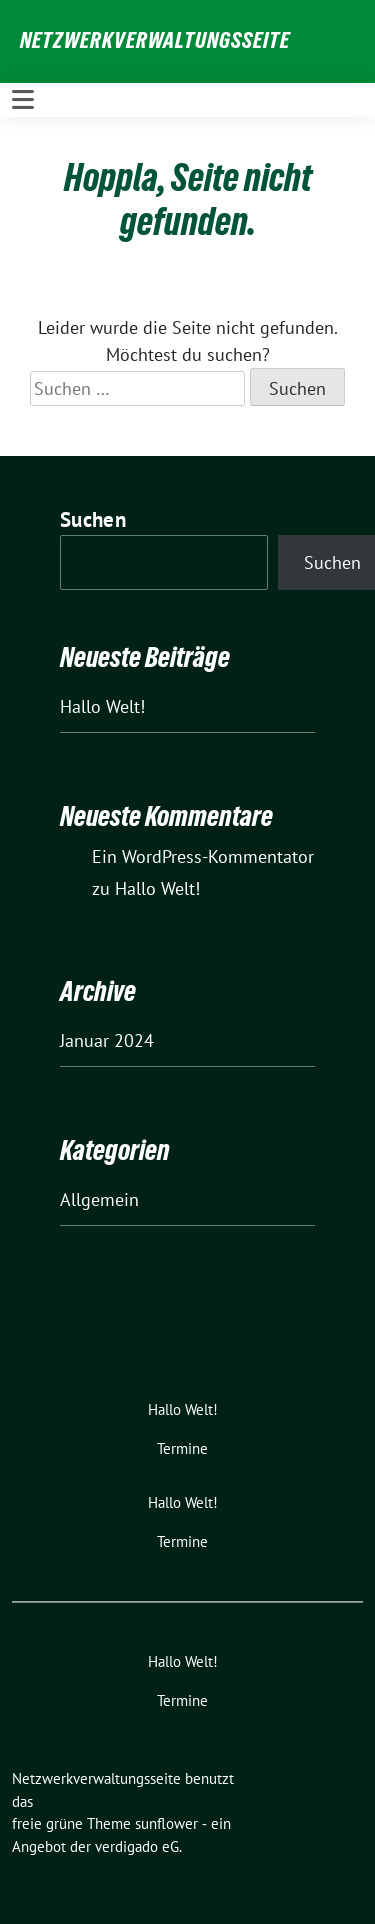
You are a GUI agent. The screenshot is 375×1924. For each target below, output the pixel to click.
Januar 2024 (107, 1040)
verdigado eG (137, 1846)
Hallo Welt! (102, 706)
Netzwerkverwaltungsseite (155, 40)
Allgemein (99, 1199)
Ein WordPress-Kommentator (203, 856)
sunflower (166, 1823)
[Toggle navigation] (23, 100)
